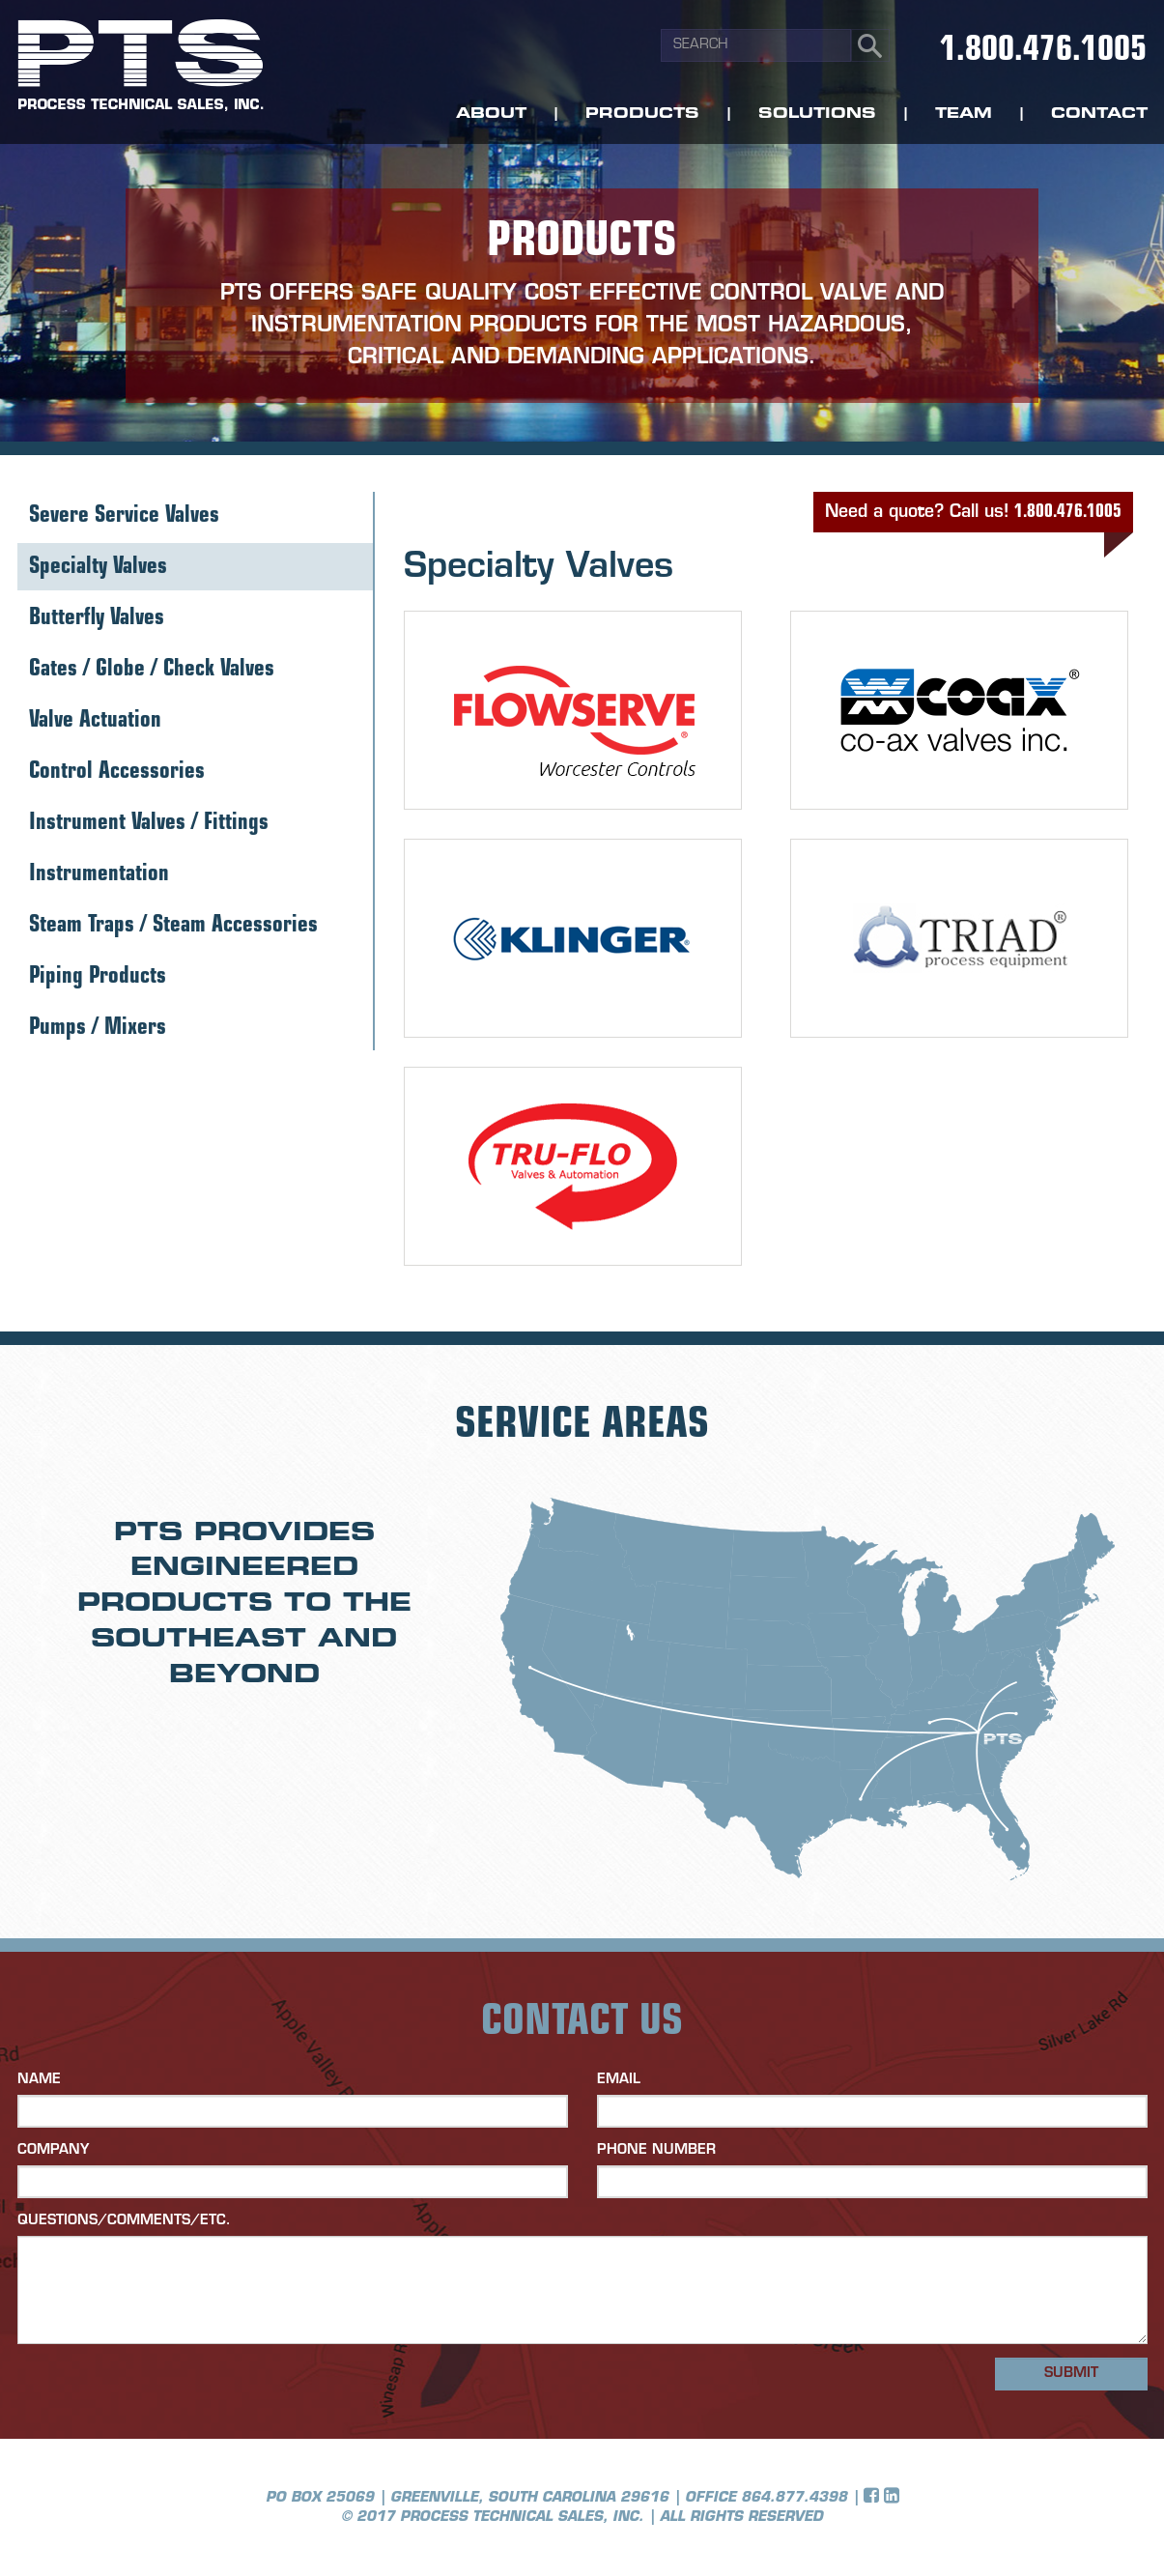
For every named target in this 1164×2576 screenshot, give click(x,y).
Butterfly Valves (96, 619)
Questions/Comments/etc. (124, 2221)
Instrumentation (99, 875)
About (491, 114)
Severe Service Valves (124, 516)
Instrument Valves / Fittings (149, 824)
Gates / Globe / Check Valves (151, 670)
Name (39, 2080)
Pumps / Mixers (97, 1028)
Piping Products (97, 977)
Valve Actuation (95, 721)
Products (642, 114)
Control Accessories (117, 772)
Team (963, 114)
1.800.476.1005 (1043, 52)
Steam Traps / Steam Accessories (173, 926)
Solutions (817, 114)
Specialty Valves (98, 568)
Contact (1099, 114)
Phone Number (656, 2150)
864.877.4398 (794, 2498)
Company (53, 2150)
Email (618, 2080)
